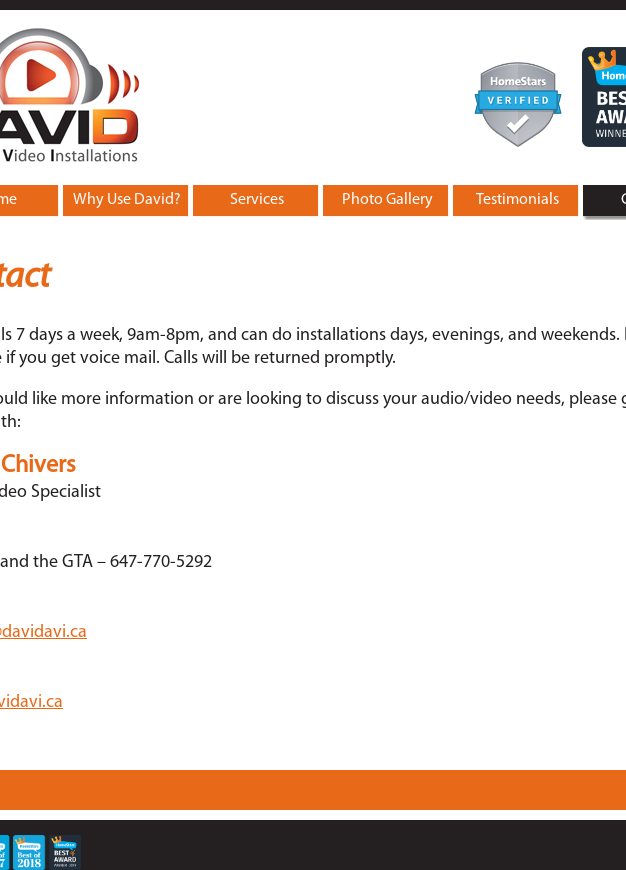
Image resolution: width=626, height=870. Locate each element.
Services (257, 200)
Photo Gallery (387, 200)
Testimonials (517, 200)
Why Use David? (127, 200)
